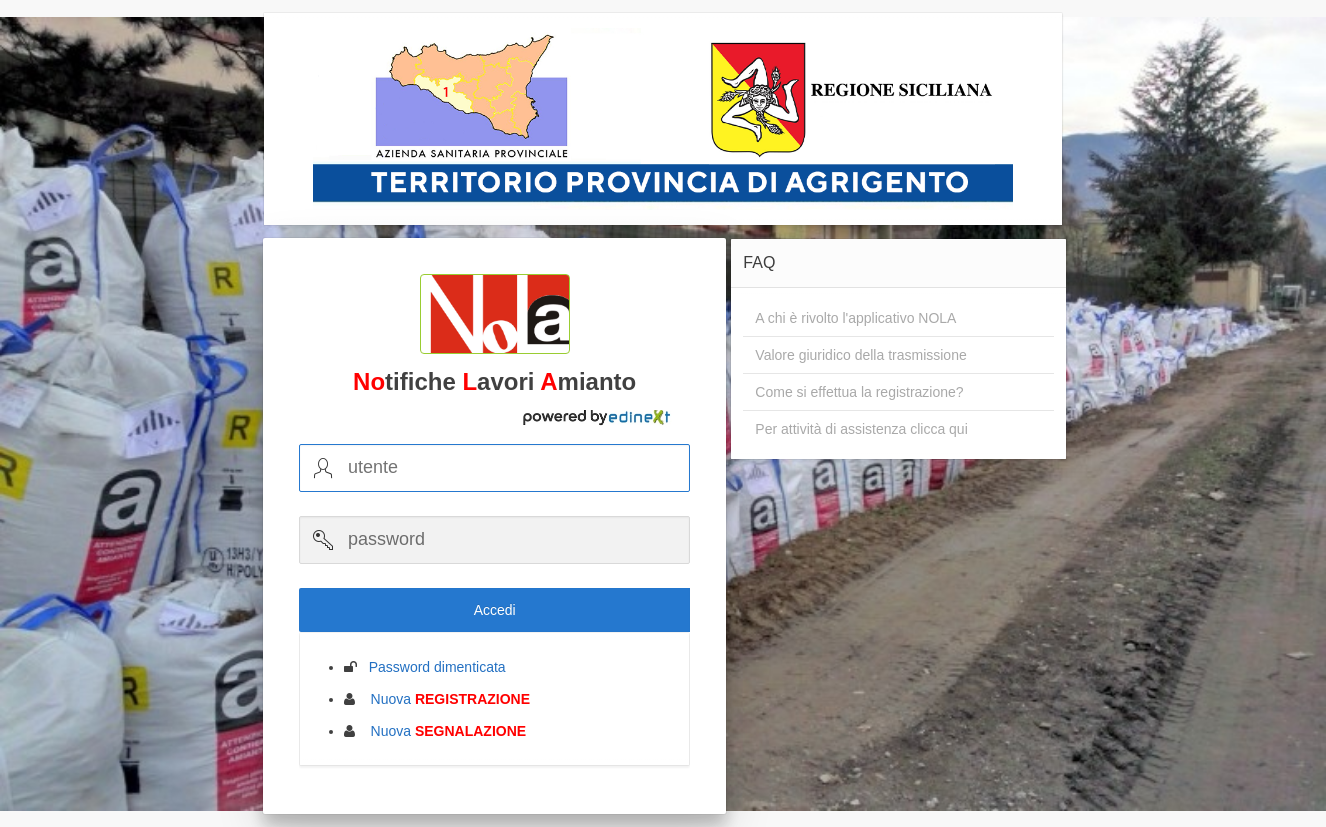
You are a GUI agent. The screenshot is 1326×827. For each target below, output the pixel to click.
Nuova (444, 699)
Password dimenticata (431, 667)
